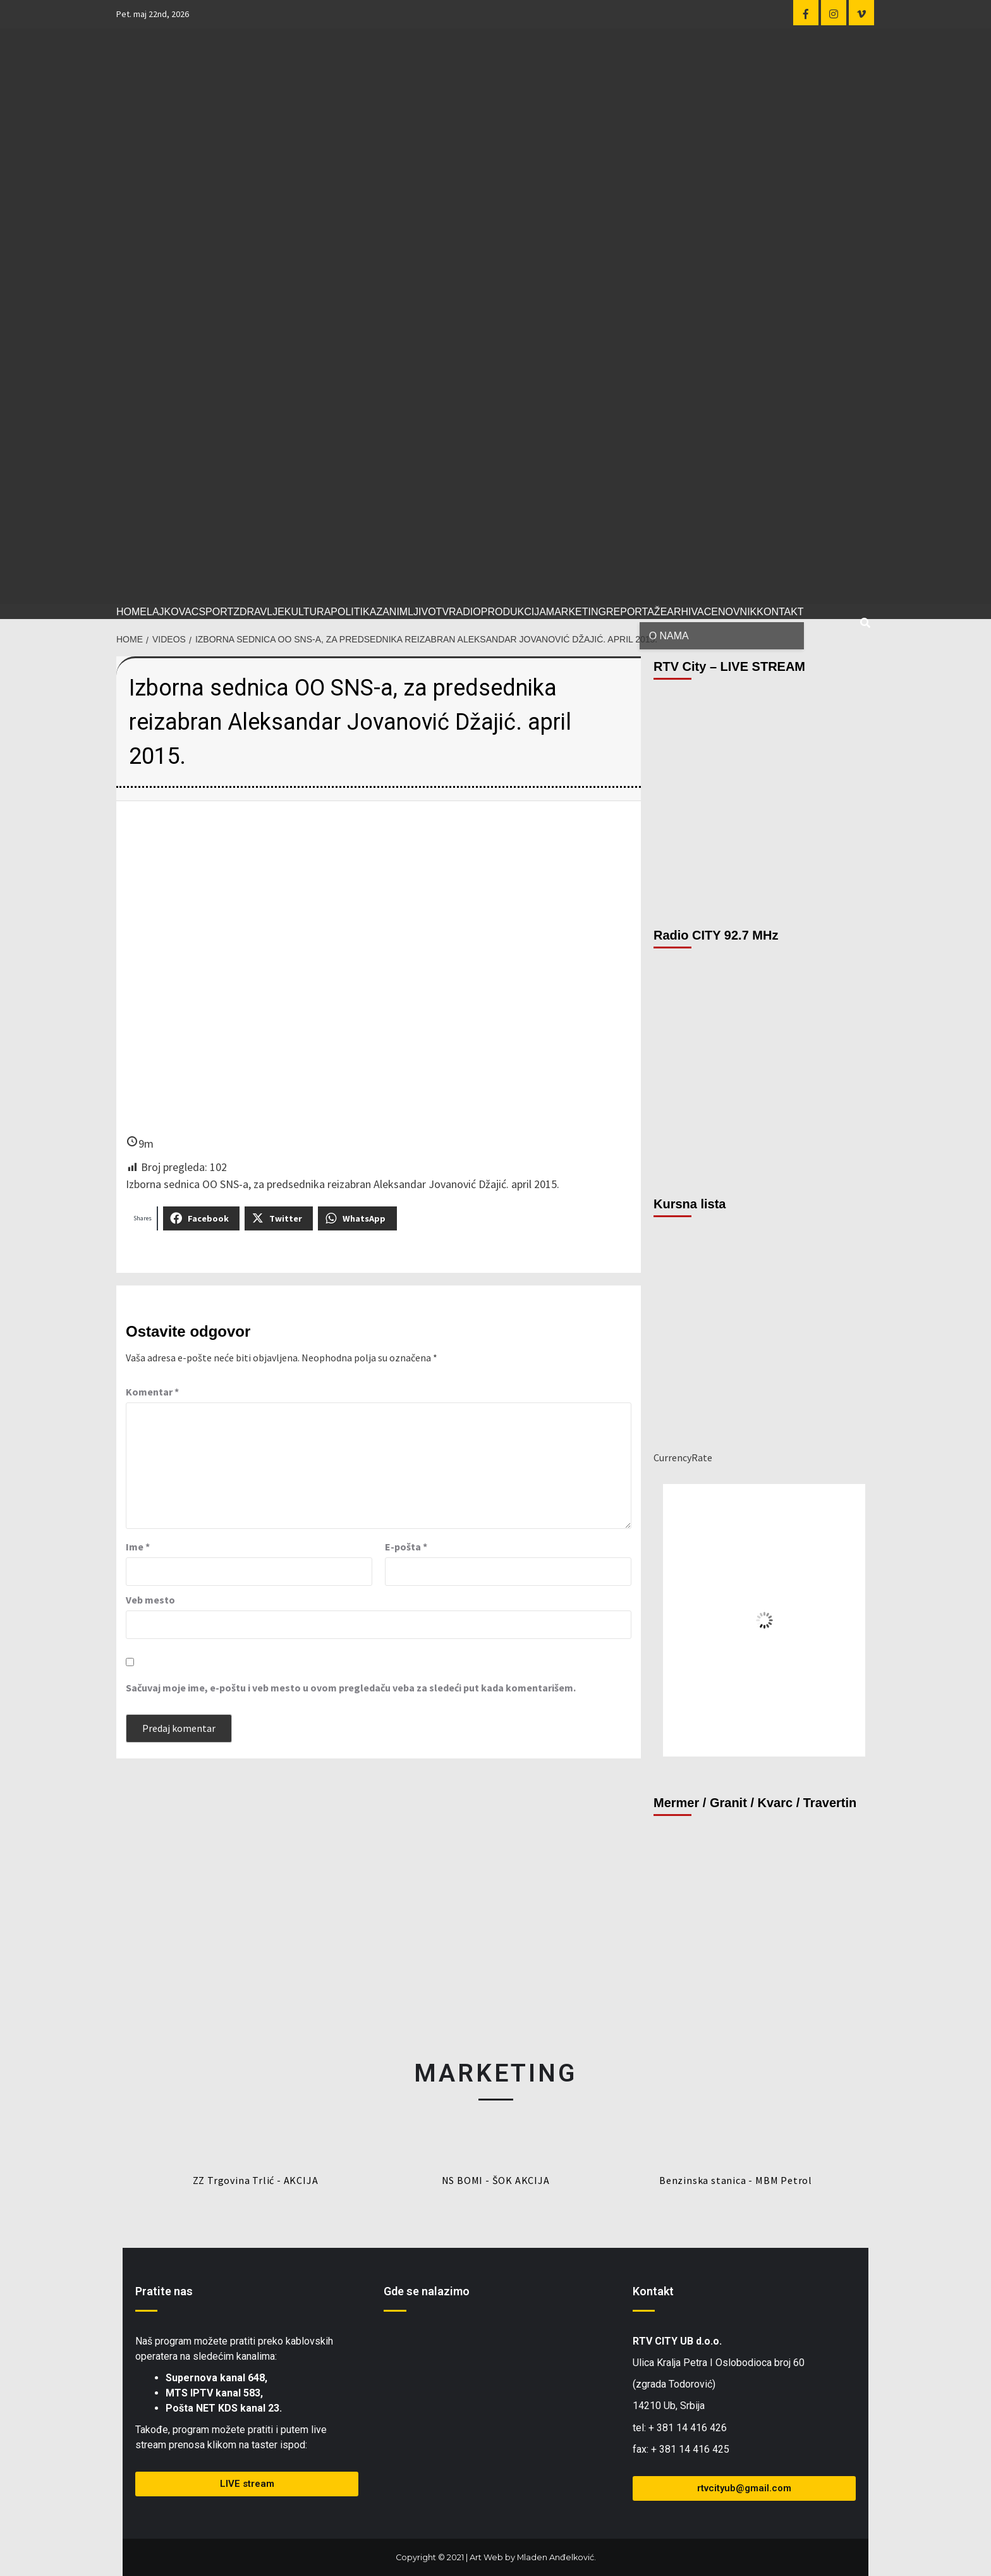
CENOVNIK (730, 611)
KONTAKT (780, 611)
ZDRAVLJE (258, 611)
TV (442, 611)
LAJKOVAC (172, 611)
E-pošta (406, 1546)
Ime (138, 1546)
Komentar (152, 1391)
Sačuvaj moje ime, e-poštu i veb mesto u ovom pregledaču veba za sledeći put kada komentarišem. (351, 1687)
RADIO (465, 611)
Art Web (486, 2557)
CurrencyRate (683, 1457)
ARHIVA (685, 611)
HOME (131, 611)
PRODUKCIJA (513, 611)
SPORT (215, 611)
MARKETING (576, 611)
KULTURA (307, 611)
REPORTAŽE (636, 611)
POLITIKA (353, 611)
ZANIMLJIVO (405, 611)
